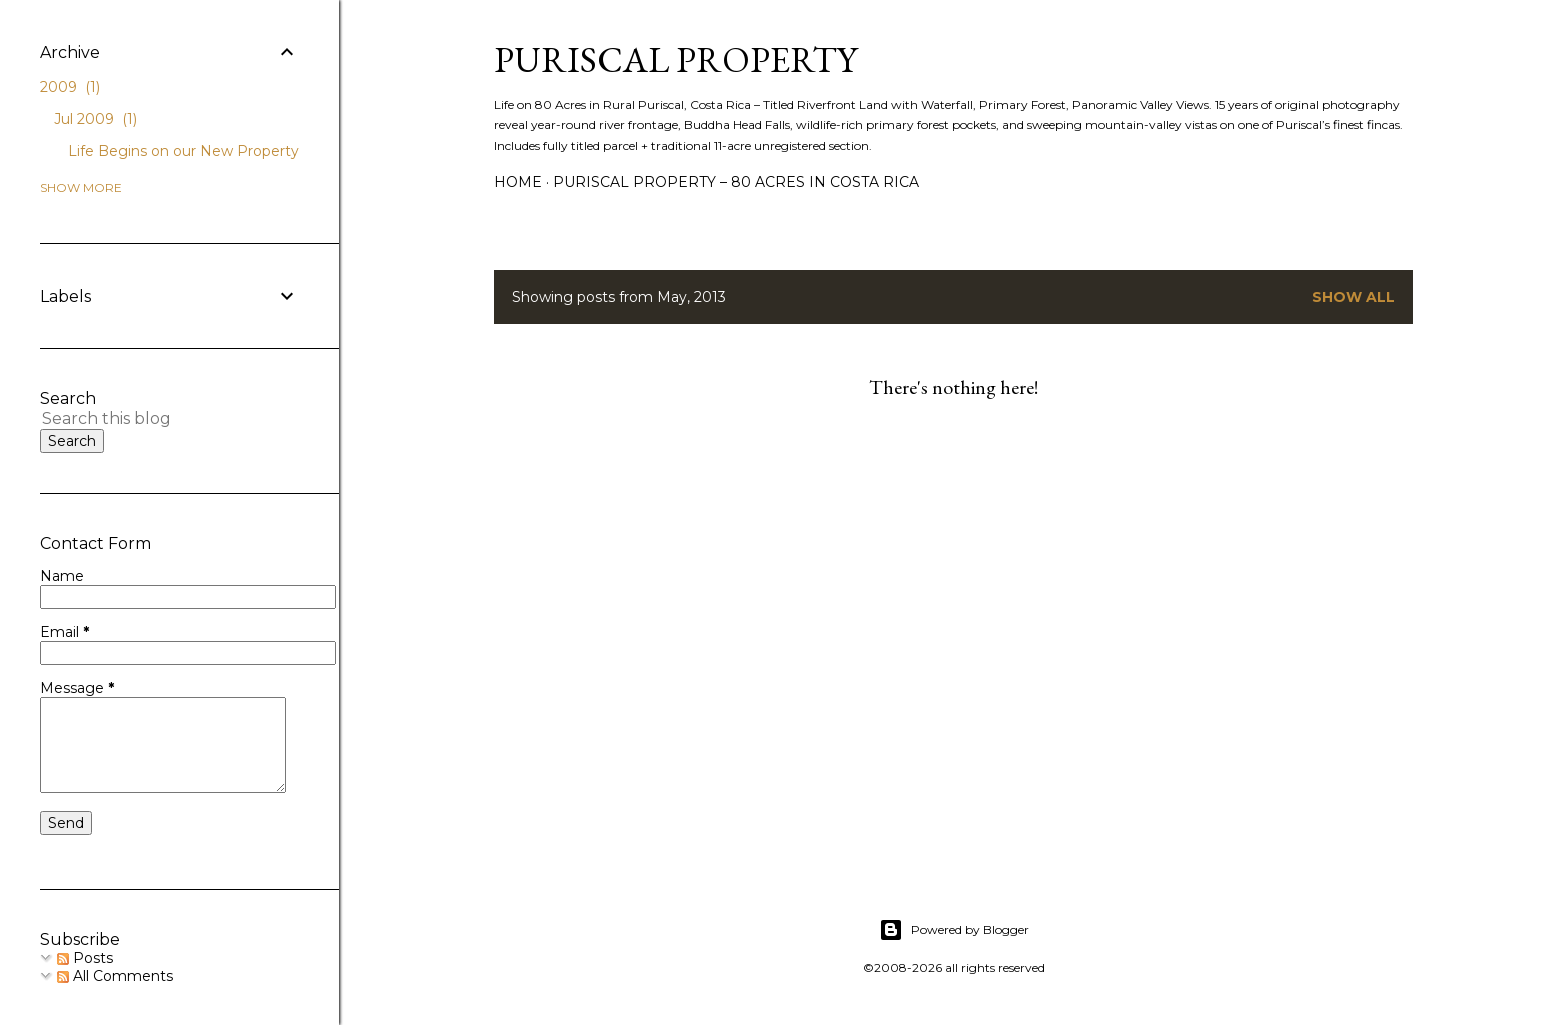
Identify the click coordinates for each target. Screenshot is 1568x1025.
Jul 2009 (95, 119)
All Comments (115, 976)
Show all (1353, 297)
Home (518, 182)
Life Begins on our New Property (183, 151)
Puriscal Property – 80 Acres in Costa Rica (736, 182)
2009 (70, 87)
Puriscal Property (675, 59)
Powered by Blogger (954, 930)
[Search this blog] (145, 418)
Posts (85, 958)
